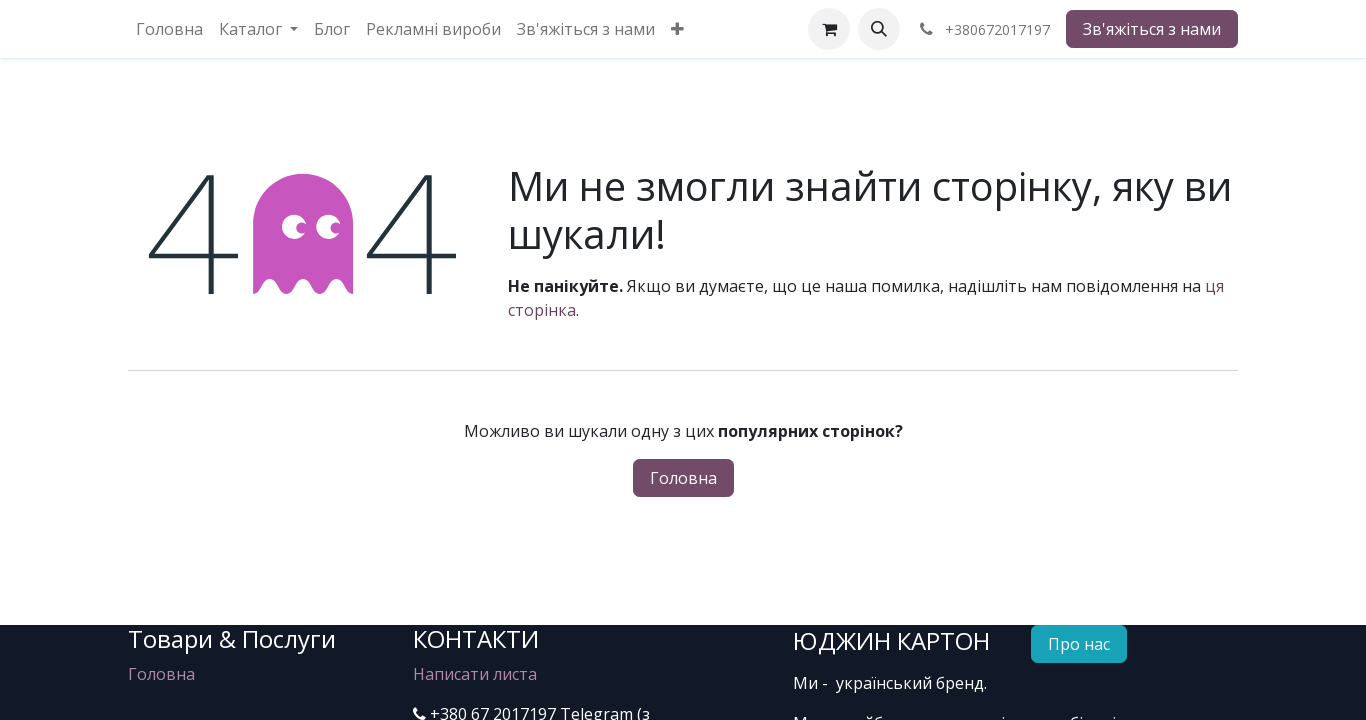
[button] (879, 29)
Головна (683, 478)
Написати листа (475, 674)
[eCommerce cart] (829, 29)
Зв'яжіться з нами (1152, 29)
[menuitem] (169, 29)
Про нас (1079, 644)
